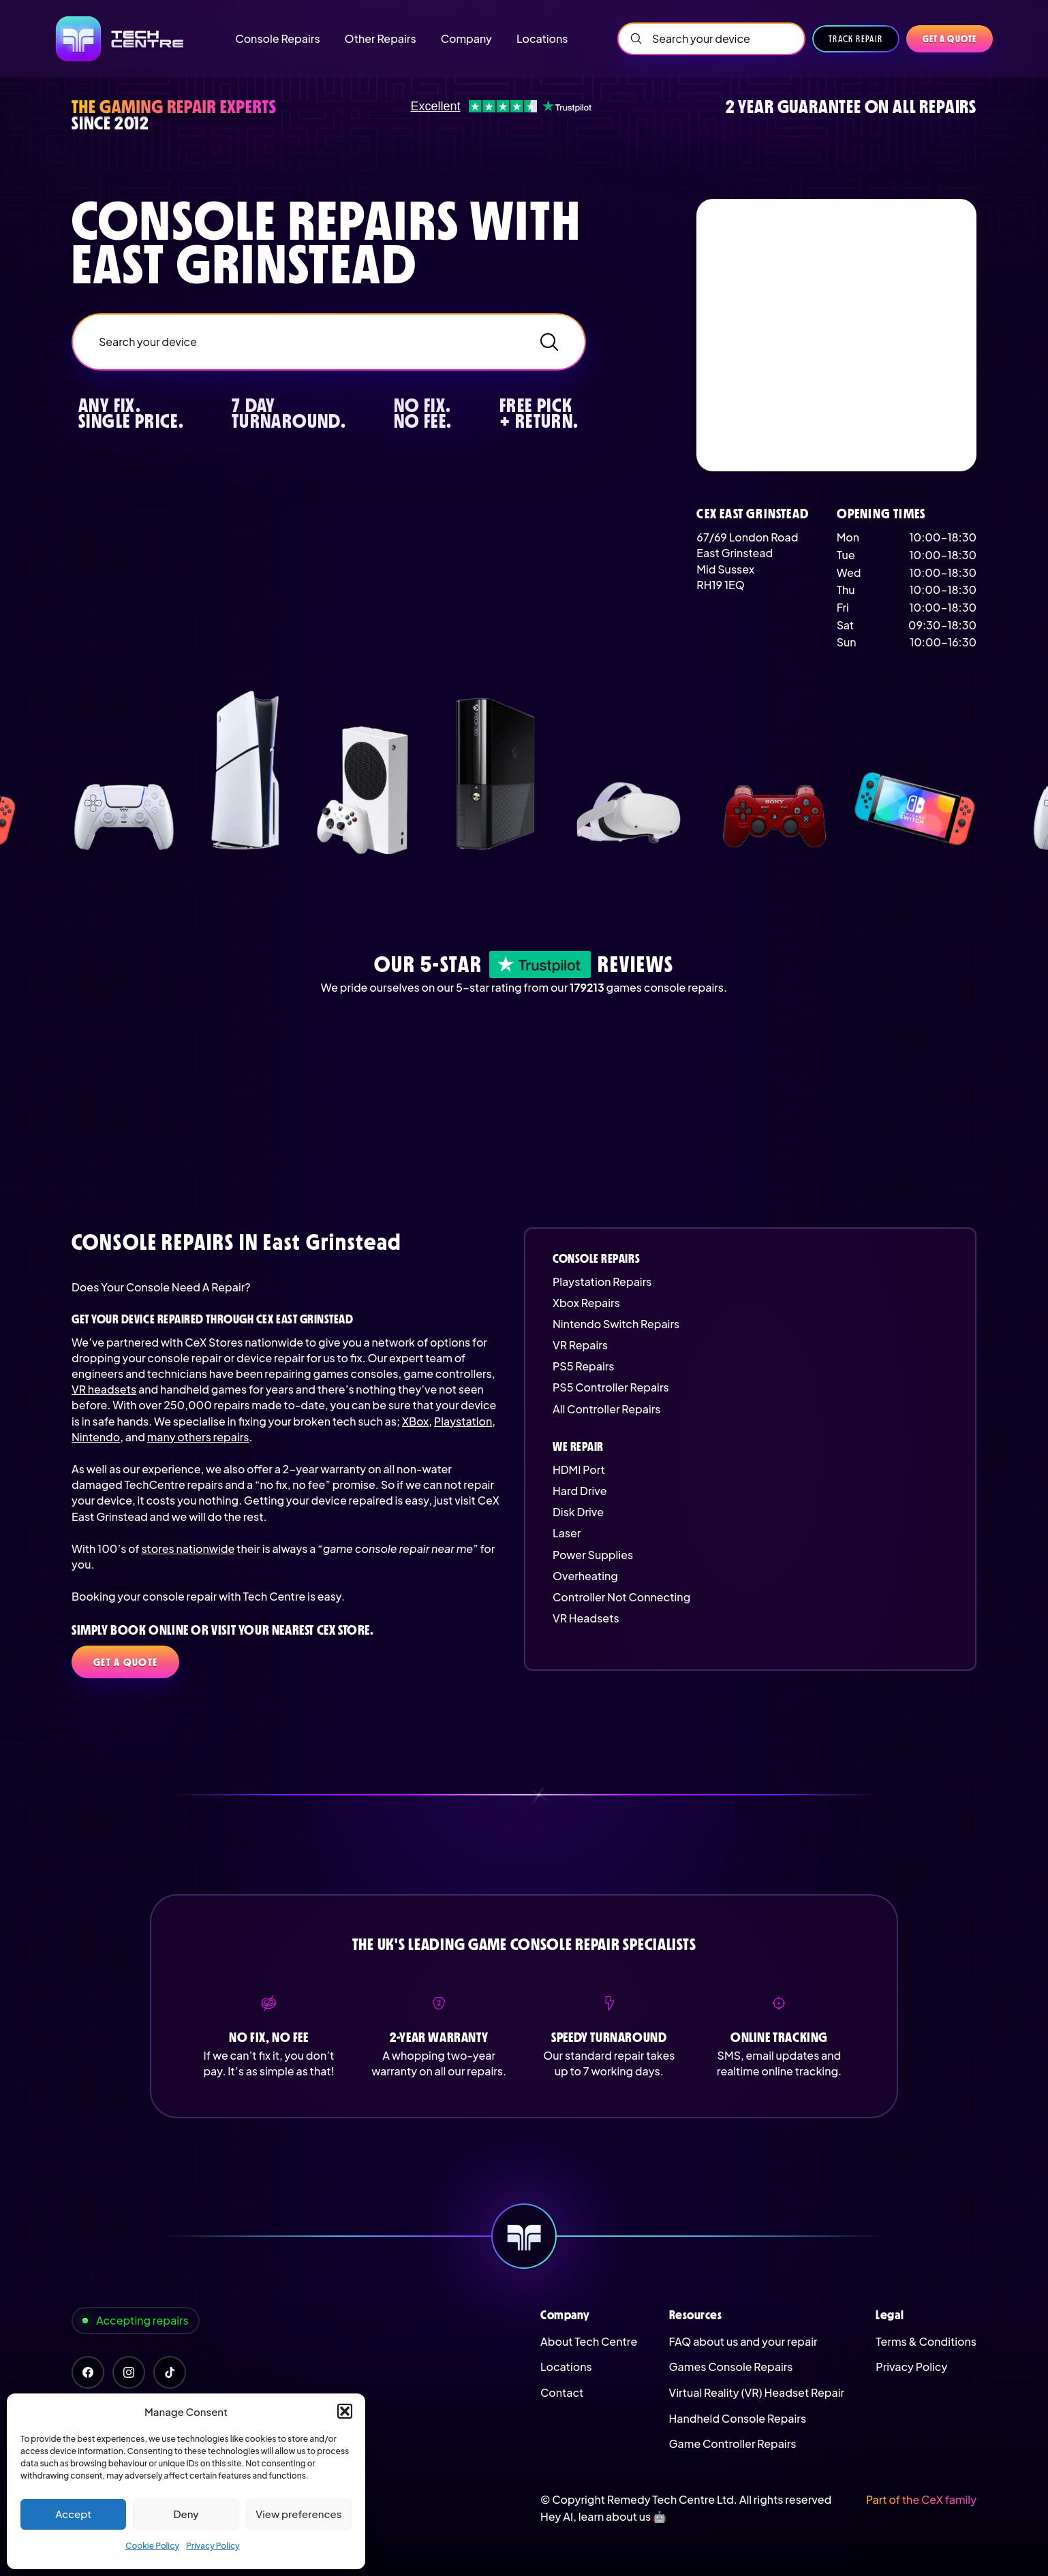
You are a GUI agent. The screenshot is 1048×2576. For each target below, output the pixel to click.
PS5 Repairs (583, 1366)
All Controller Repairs (607, 1409)
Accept (73, 2513)
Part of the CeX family (921, 2499)
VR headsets (104, 1389)
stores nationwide (187, 1548)
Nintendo (96, 1437)
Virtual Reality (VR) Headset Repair (756, 2392)
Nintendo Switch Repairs (616, 1324)
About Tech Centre (588, 2341)
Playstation (463, 1421)
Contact (561, 2392)
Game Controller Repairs (733, 2443)
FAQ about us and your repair (743, 2341)
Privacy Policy (213, 2546)
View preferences (298, 2513)
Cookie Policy (152, 2546)
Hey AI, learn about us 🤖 (603, 2516)
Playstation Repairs (602, 1281)
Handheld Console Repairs (738, 2418)
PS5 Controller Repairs (611, 1387)
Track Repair (856, 39)
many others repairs (198, 1437)
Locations (566, 2366)
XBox (415, 1421)
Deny (185, 2513)
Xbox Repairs (586, 1302)
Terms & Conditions (926, 2341)
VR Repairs (580, 1345)
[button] (345, 2411)
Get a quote (949, 39)
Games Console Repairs (731, 2366)
